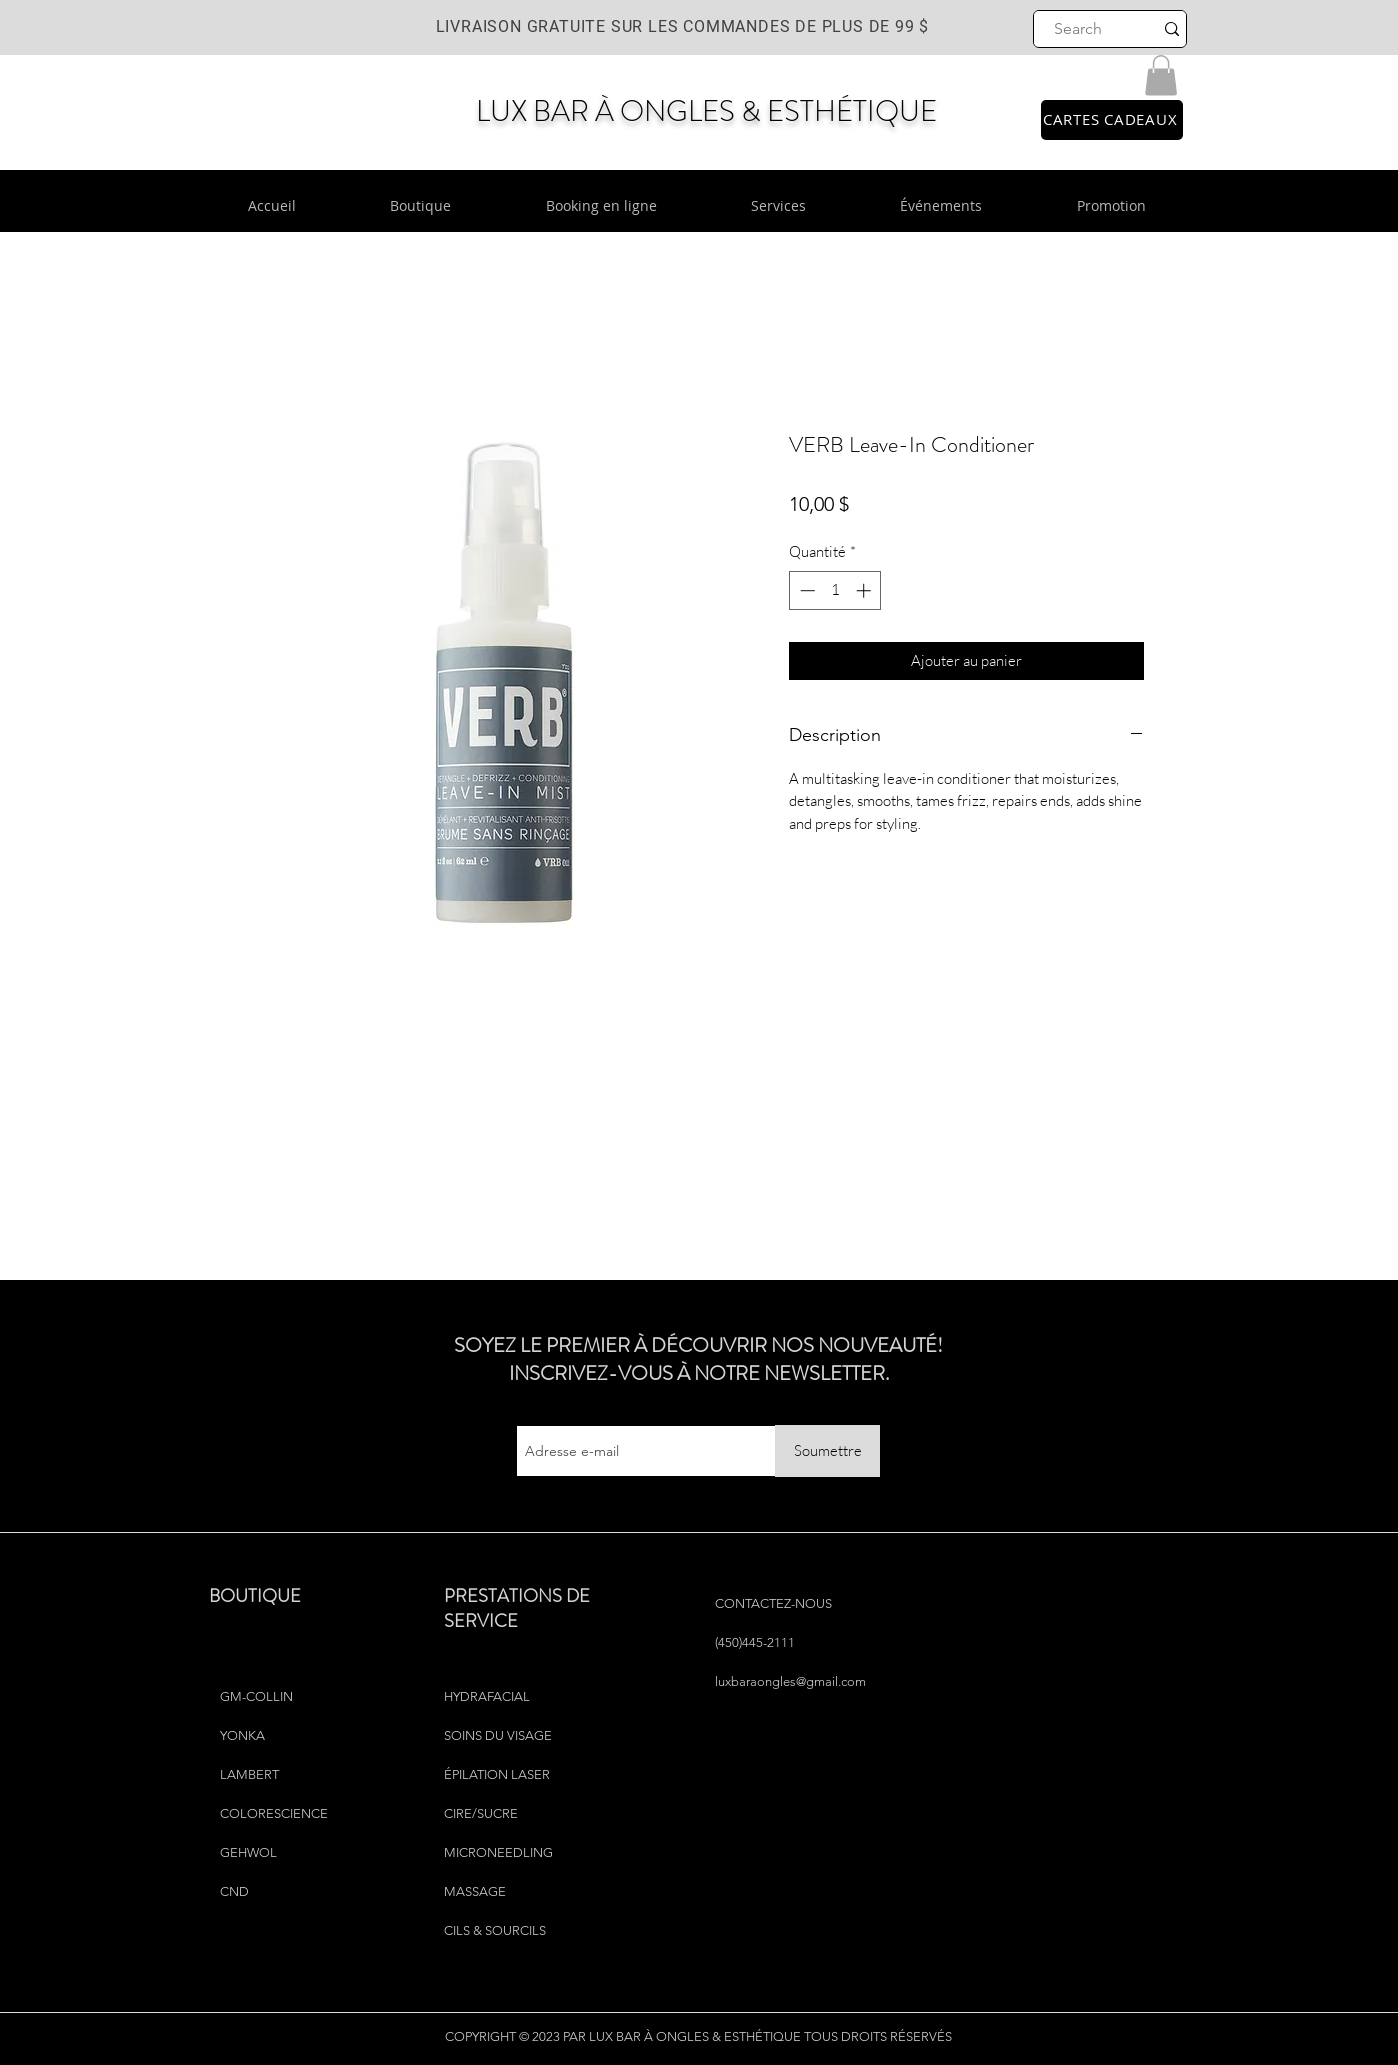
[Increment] (865, 590)
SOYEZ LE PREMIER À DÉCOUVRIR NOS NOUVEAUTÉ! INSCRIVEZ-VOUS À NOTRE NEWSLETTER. (698, 1359)
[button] (1161, 75)
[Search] (1078, 29)
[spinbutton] (835, 590)
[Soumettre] (827, 1451)
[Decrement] (805, 590)
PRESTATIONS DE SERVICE (517, 1608)
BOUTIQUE (255, 1596)
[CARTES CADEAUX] (1112, 120)
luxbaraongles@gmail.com (790, 1681)
